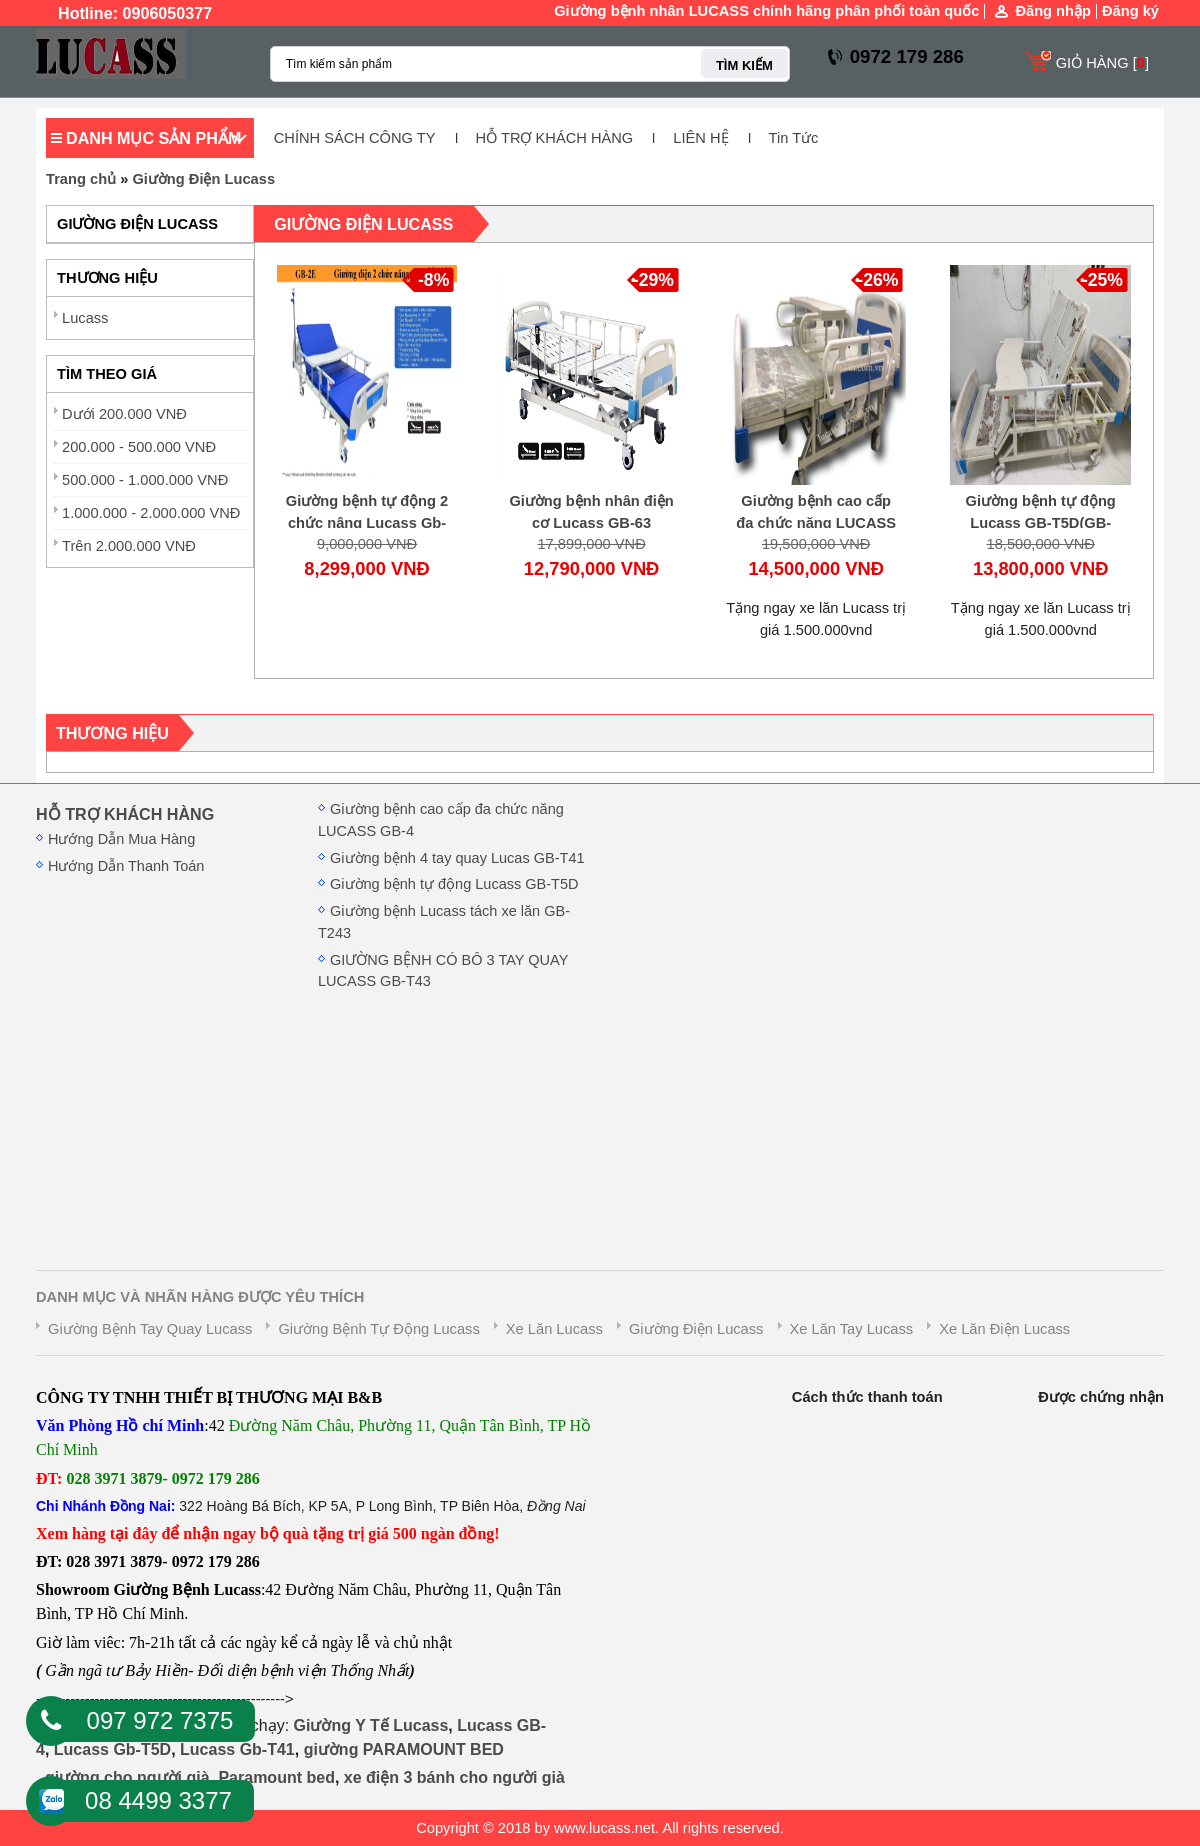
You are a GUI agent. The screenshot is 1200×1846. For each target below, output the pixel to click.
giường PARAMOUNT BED (404, 1749)
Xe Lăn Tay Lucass (852, 1329)
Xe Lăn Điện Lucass (1004, 1329)
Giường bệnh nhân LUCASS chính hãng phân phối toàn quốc (766, 11)
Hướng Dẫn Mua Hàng (121, 839)
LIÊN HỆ (700, 138)
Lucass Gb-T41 (237, 1749)
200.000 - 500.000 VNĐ (139, 447)
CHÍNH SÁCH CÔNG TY (355, 138)
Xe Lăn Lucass (554, 1329)
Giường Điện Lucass (203, 179)
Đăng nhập (1053, 11)
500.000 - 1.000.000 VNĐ (145, 480)
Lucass (85, 318)
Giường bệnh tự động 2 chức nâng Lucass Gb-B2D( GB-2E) (367, 523)
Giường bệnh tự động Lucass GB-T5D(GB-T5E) (1041, 523)
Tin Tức (794, 138)
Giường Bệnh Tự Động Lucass (378, 1329)
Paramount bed (276, 1777)
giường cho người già (127, 1777)
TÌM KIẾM (744, 65)
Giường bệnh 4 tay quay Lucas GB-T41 (457, 858)
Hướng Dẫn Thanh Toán (126, 866)
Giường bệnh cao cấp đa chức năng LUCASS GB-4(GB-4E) (816, 523)
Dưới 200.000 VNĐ (124, 414)
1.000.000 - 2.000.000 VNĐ (151, 513)
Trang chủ (81, 179)
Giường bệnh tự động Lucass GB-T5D (454, 884)
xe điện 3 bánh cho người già (454, 1777)
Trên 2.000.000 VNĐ (129, 546)
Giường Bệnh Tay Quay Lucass (150, 1329)
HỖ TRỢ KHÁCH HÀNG (555, 138)
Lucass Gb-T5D (112, 1749)
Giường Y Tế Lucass (371, 1725)
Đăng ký (1130, 11)
